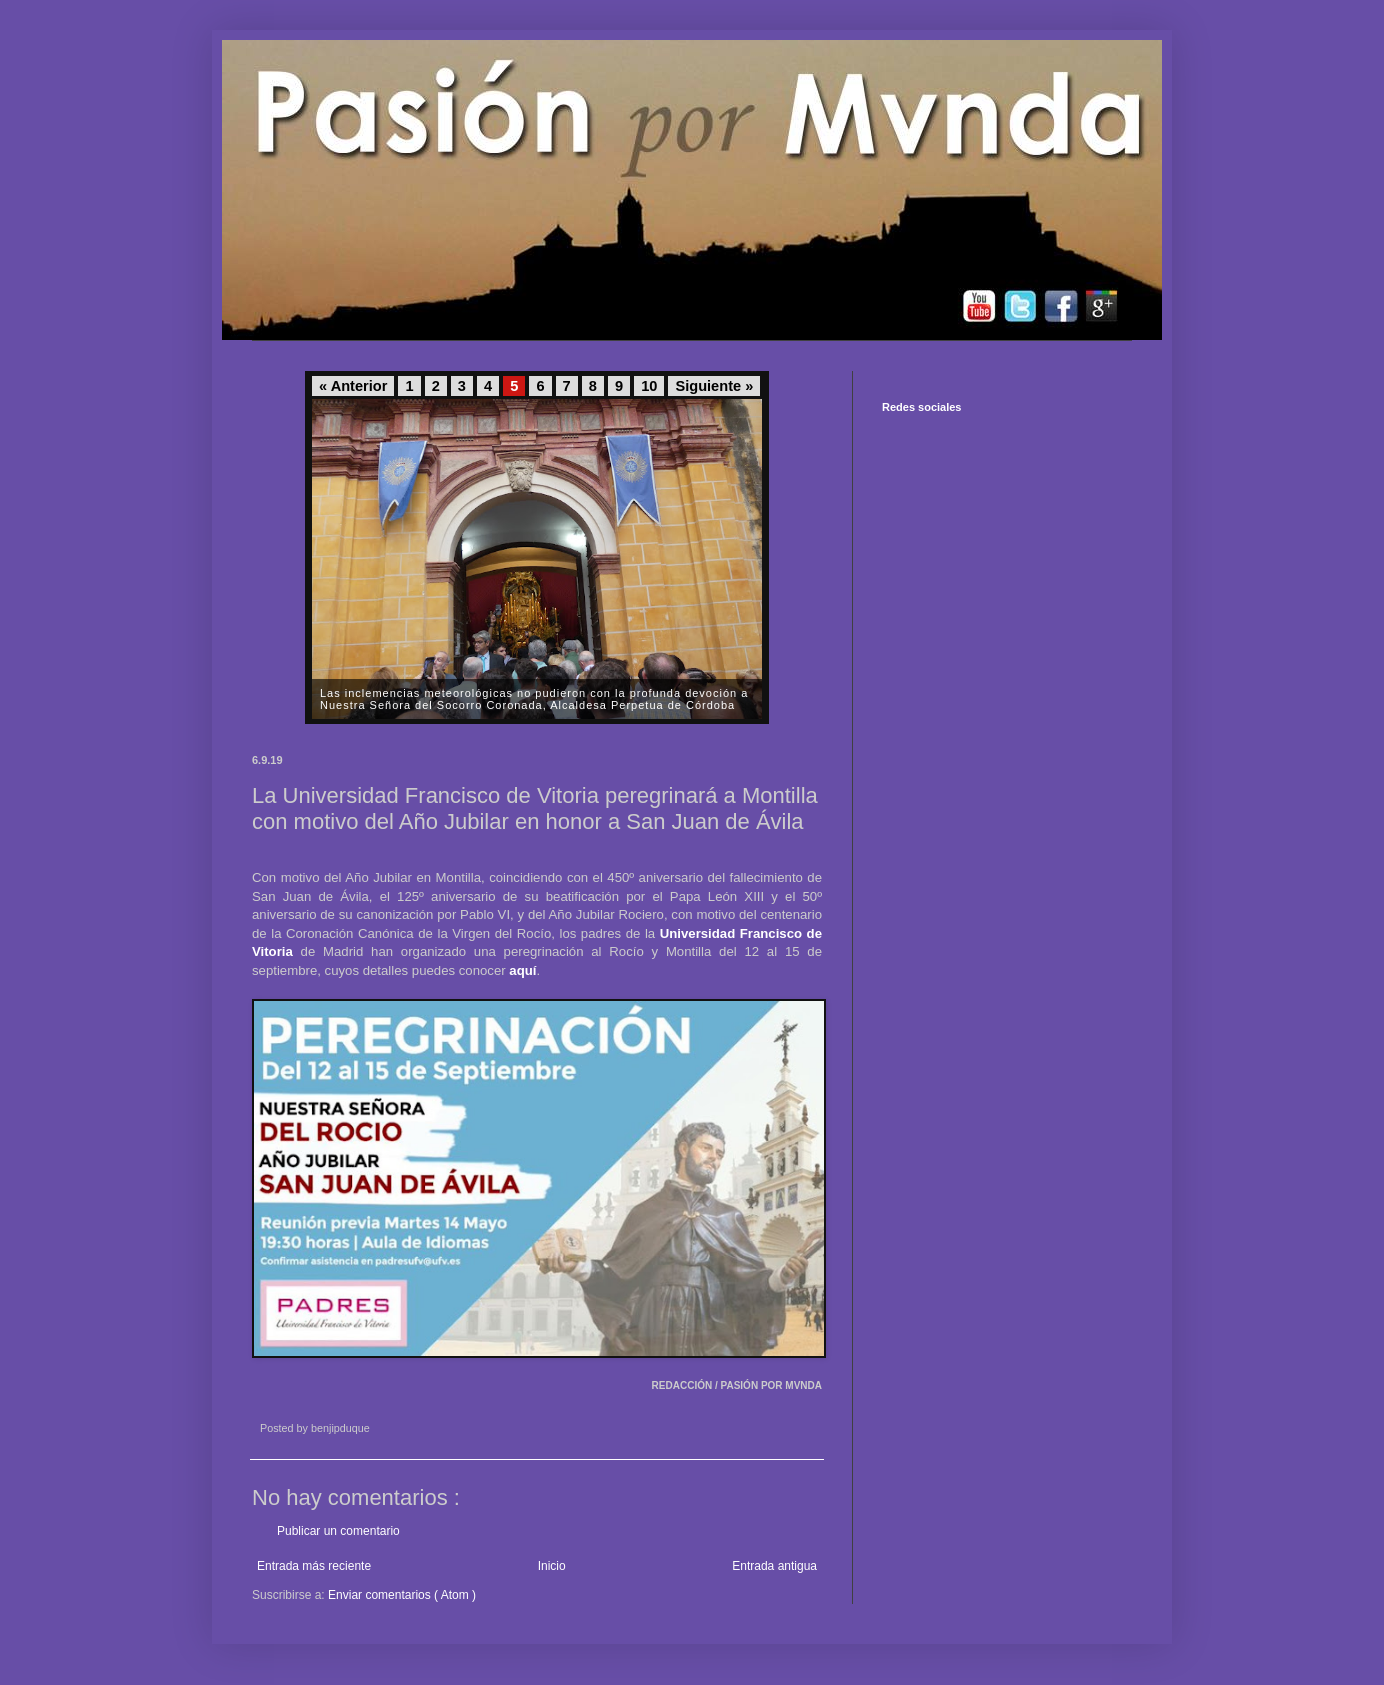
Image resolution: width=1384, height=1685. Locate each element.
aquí (522, 970)
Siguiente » (714, 386)
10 (649, 386)
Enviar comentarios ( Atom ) (402, 1595)
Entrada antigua (774, 1566)
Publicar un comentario (338, 1531)
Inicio (552, 1566)
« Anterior (353, 386)
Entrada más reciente (314, 1566)
